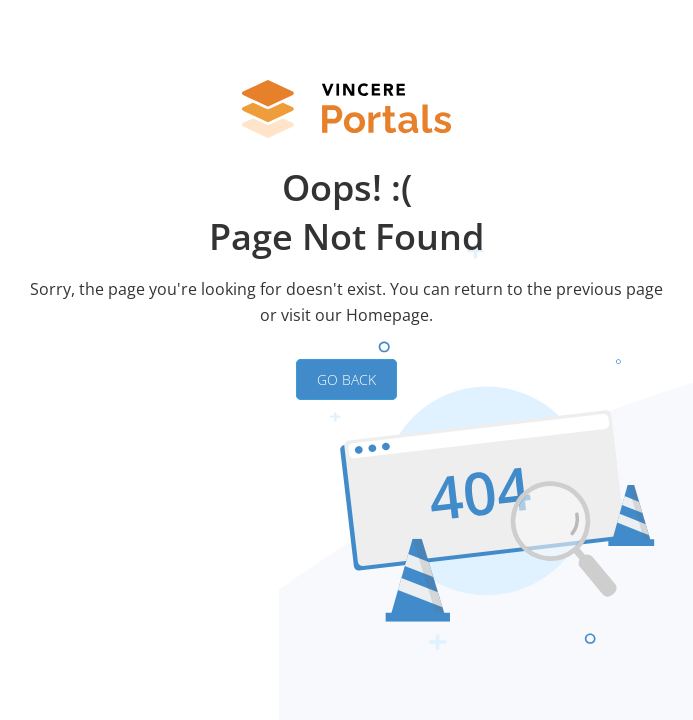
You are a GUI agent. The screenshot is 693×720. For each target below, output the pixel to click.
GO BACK (346, 379)
